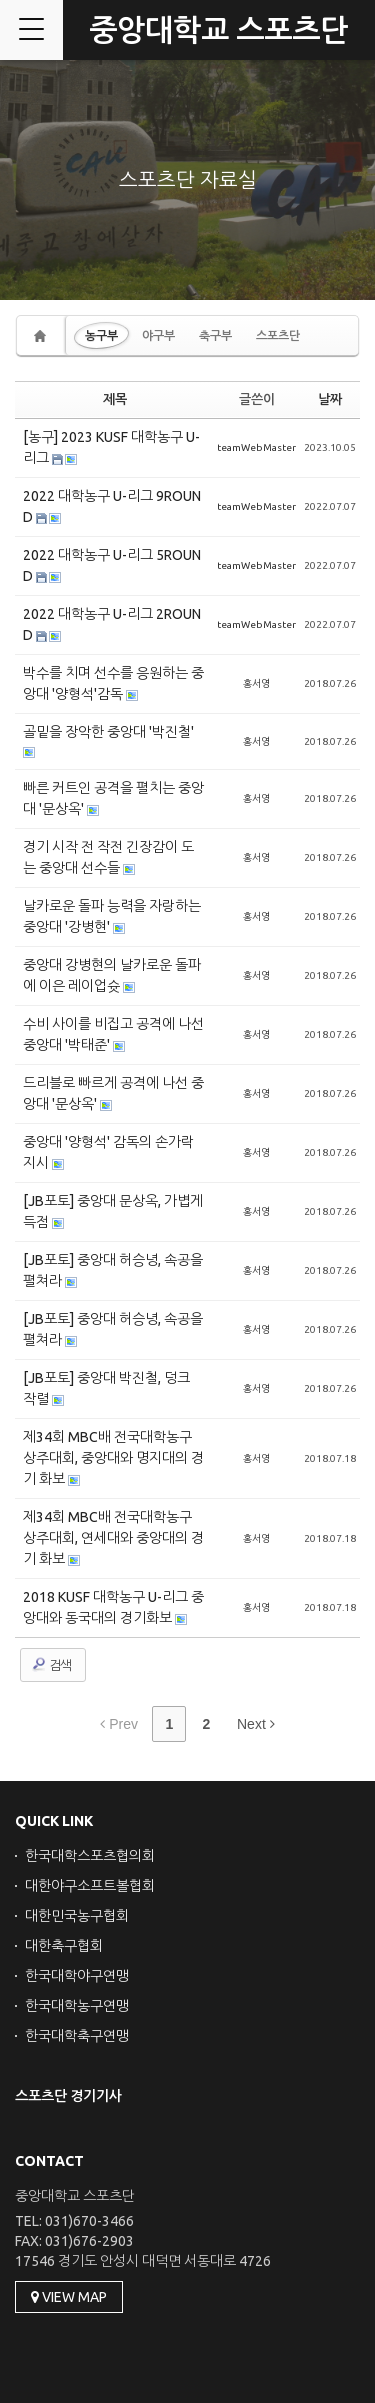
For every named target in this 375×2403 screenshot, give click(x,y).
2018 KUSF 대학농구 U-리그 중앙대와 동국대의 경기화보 (113, 1607)
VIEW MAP (69, 2297)
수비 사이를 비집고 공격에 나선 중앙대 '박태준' (113, 1034)
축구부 (215, 335)
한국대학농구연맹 (77, 2006)
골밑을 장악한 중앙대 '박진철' (108, 732)
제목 (115, 399)
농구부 (101, 335)
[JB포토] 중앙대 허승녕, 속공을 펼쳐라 (113, 1270)
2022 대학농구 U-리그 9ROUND (112, 506)
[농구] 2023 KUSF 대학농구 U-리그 (111, 447)
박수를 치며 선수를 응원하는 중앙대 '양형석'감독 (113, 683)
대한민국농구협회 (77, 1916)
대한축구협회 (64, 1946)
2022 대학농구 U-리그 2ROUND (112, 624)
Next (256, 1724)
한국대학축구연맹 (77, 2036)
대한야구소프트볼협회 (90, 1886)
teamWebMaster (256, 447)
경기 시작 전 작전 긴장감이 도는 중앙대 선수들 (108, 857)
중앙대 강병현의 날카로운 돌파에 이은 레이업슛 (112, 975)
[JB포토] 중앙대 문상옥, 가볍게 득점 (113, 1211)
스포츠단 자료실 (188, 179)
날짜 (330, 399)
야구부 (158, 335)
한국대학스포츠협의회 (90, 1856)
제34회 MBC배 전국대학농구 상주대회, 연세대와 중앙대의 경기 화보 (113, 1538)
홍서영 (256, 683)
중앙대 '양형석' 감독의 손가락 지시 (108, 1152)
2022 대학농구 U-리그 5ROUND (112, 565)
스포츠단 (278, 335)
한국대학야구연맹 (77, 1976)
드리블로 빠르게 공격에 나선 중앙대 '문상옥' (113, 1093)
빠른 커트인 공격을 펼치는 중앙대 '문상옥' (113, 798)
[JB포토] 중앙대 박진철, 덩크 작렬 (106, 1388)
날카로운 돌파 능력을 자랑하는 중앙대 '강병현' (112, 916)
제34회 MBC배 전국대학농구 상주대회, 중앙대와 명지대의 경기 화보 (113, 1458)
